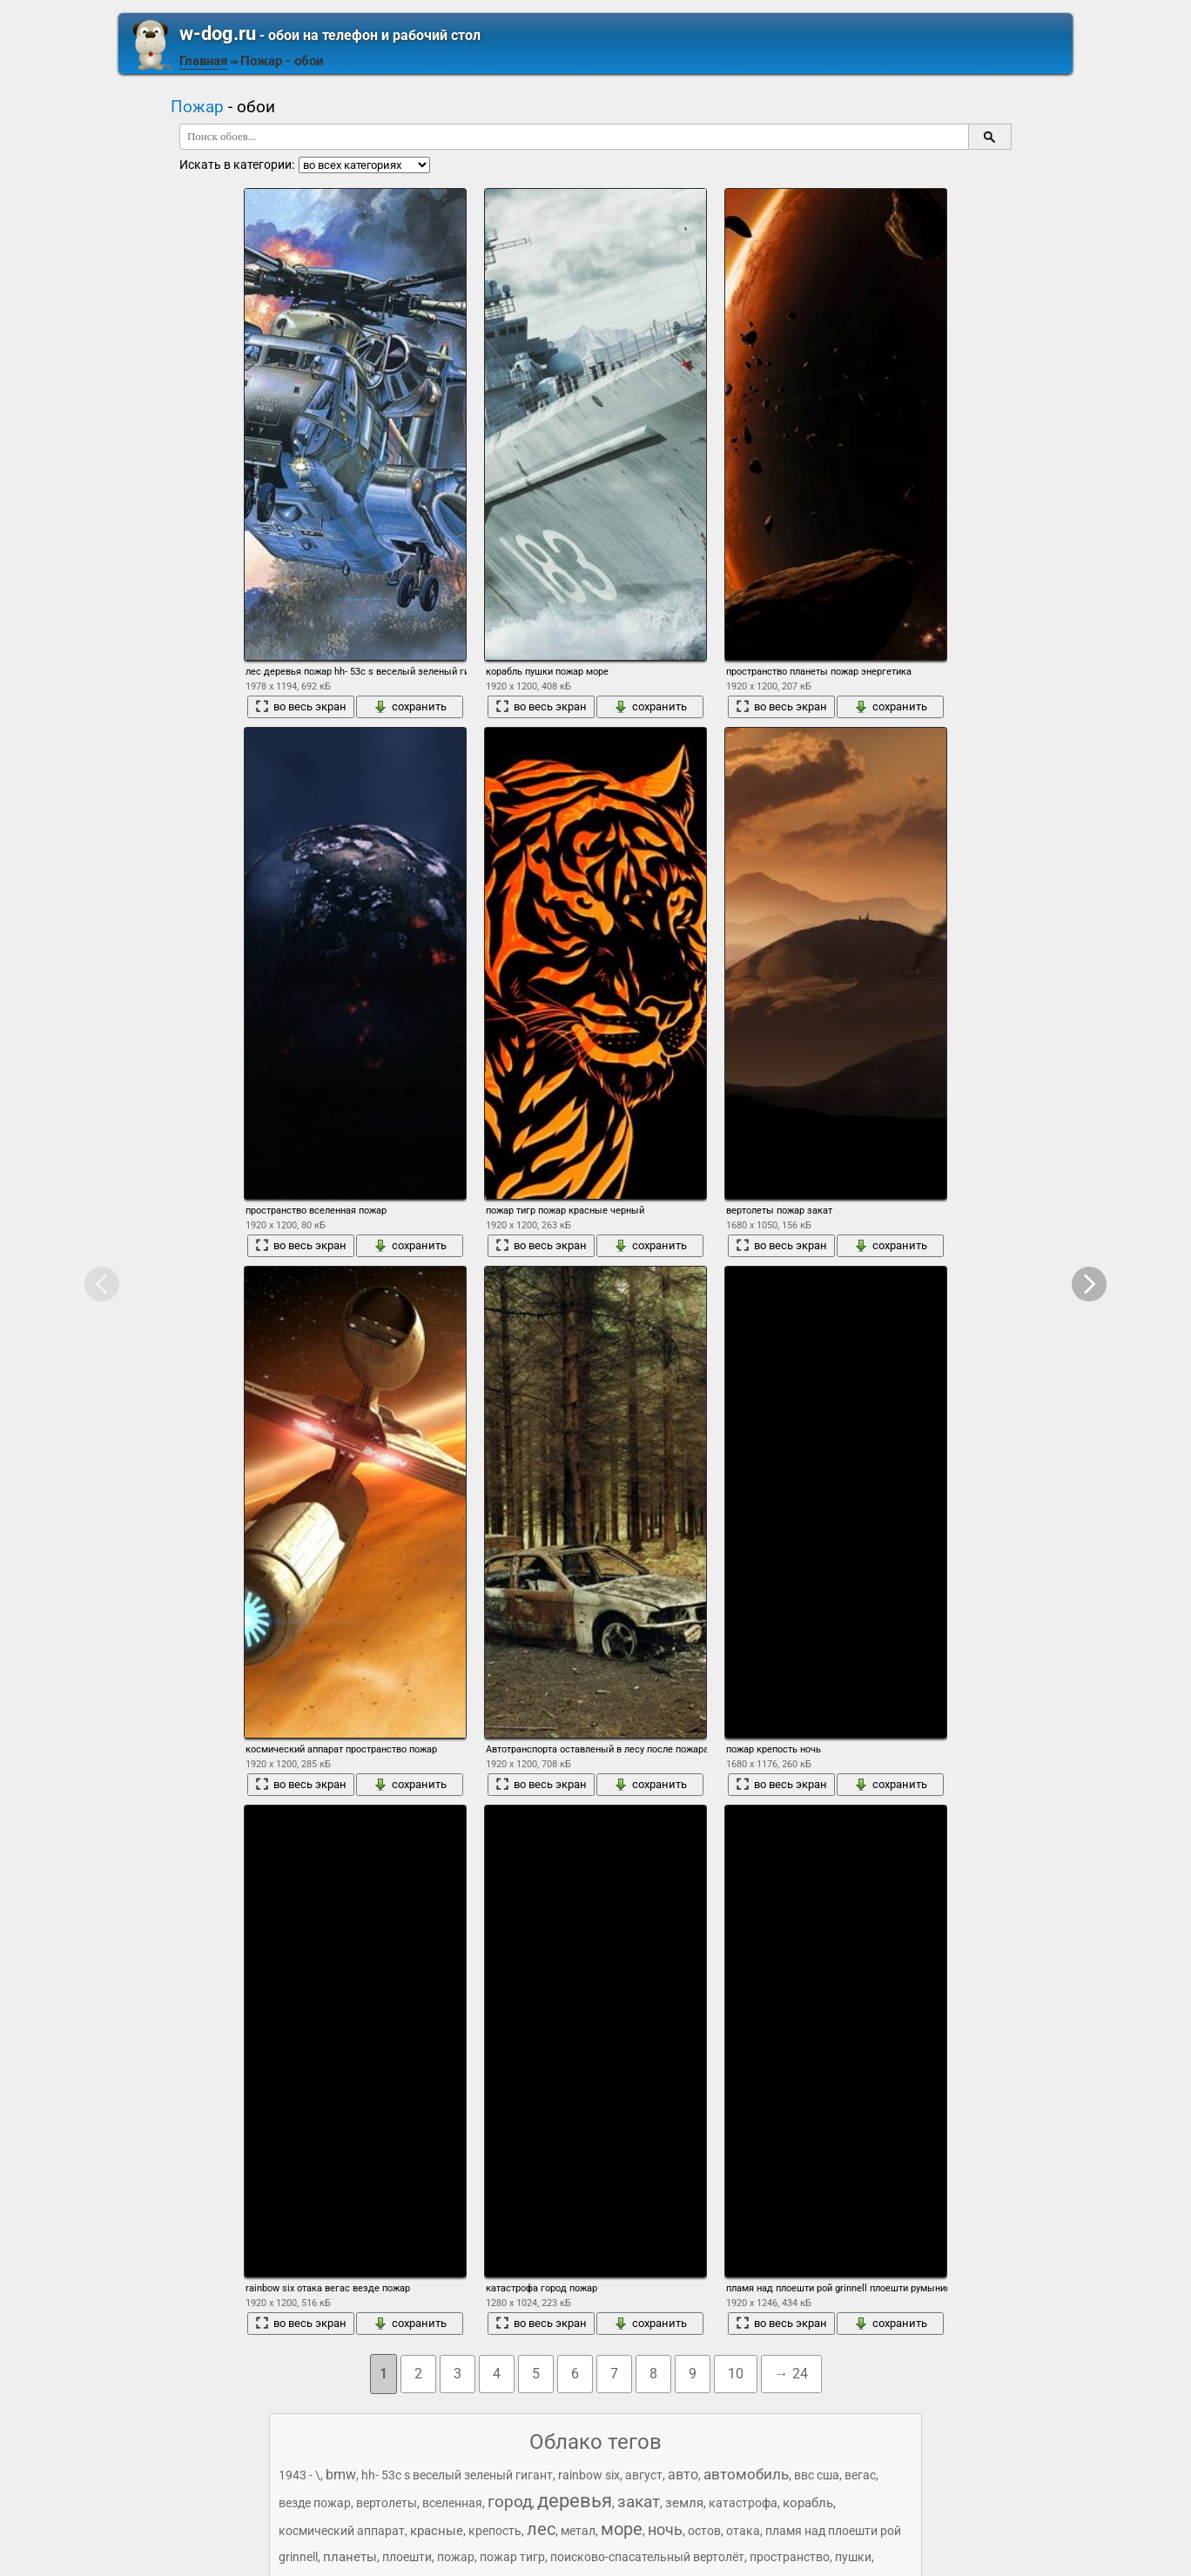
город (510, 2502)
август (644, 2475)
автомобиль (746, 2474)
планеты (350, 2557)
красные (436, 2531)
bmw (341, 2474)
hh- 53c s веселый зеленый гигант (457, 2475)
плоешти (407, 2557)
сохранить (410, 707)
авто (683, 2474)
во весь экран (301, 707)
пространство (790, 2557)
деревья (574, 2501)
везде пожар (315, 2503)
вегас (860, 2475)
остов (704, 2531)
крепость (494, 2531)
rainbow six (589, 2475)
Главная (203, 61)
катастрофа (743, 2503)
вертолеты (386, 2503)
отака (743, 2531)
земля (684, 2503)
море (622, 2529)
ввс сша (816, 2475)
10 (736, 2373)
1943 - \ (299, 2475)
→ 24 (791, 2373)
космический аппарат (342, 2531)
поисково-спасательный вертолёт (647, 2557)
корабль (808, 2503)
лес (541, 2529)
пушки (853, 2557)
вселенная (452, 2503)
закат (638, 2502)
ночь (665, 2529)
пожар (455, 2557)
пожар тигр (512, 2557)
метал (578, 2531)
